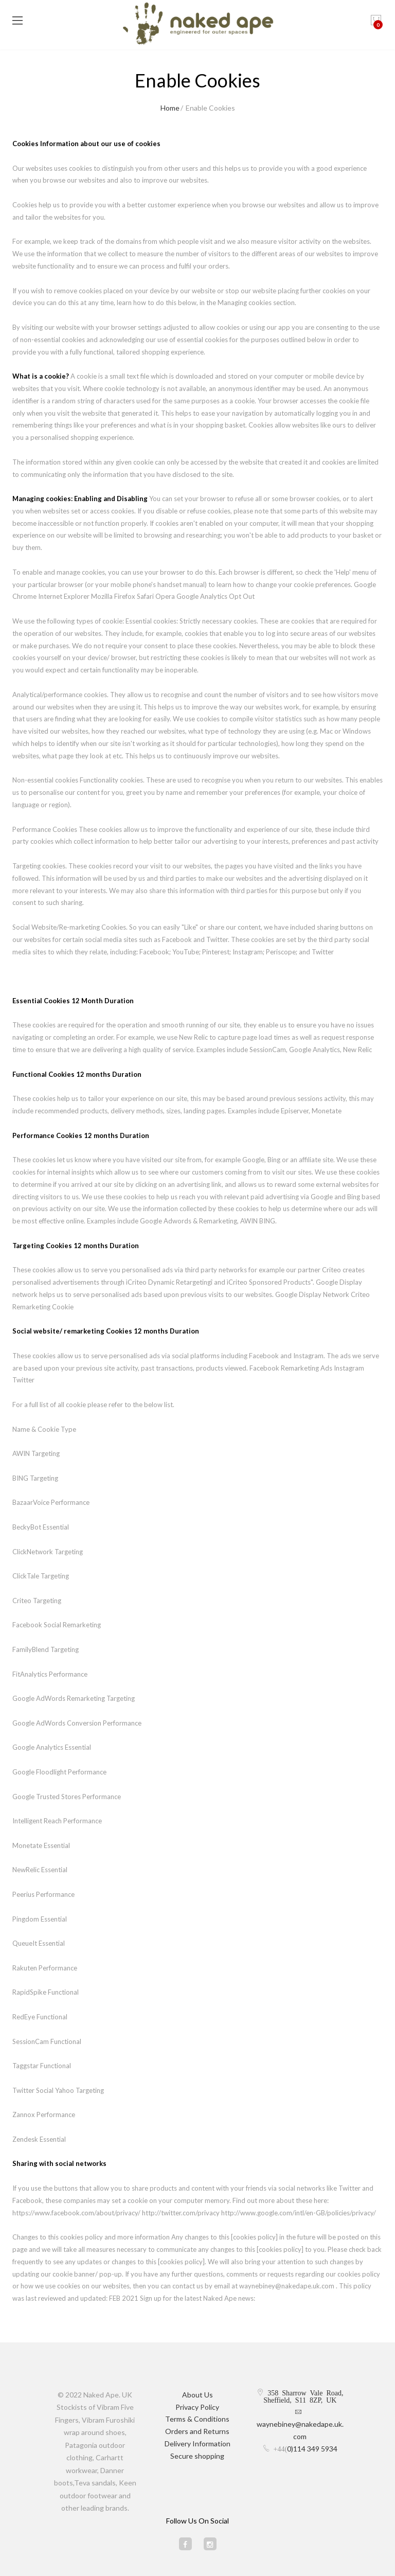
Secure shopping (197, 2455)
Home (169, 107)
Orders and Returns (197, 2431)
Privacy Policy (197, 2407)
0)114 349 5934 (312, 2448)
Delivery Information (197, 2443)
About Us (197, 2394)
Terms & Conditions (197, 2418)
